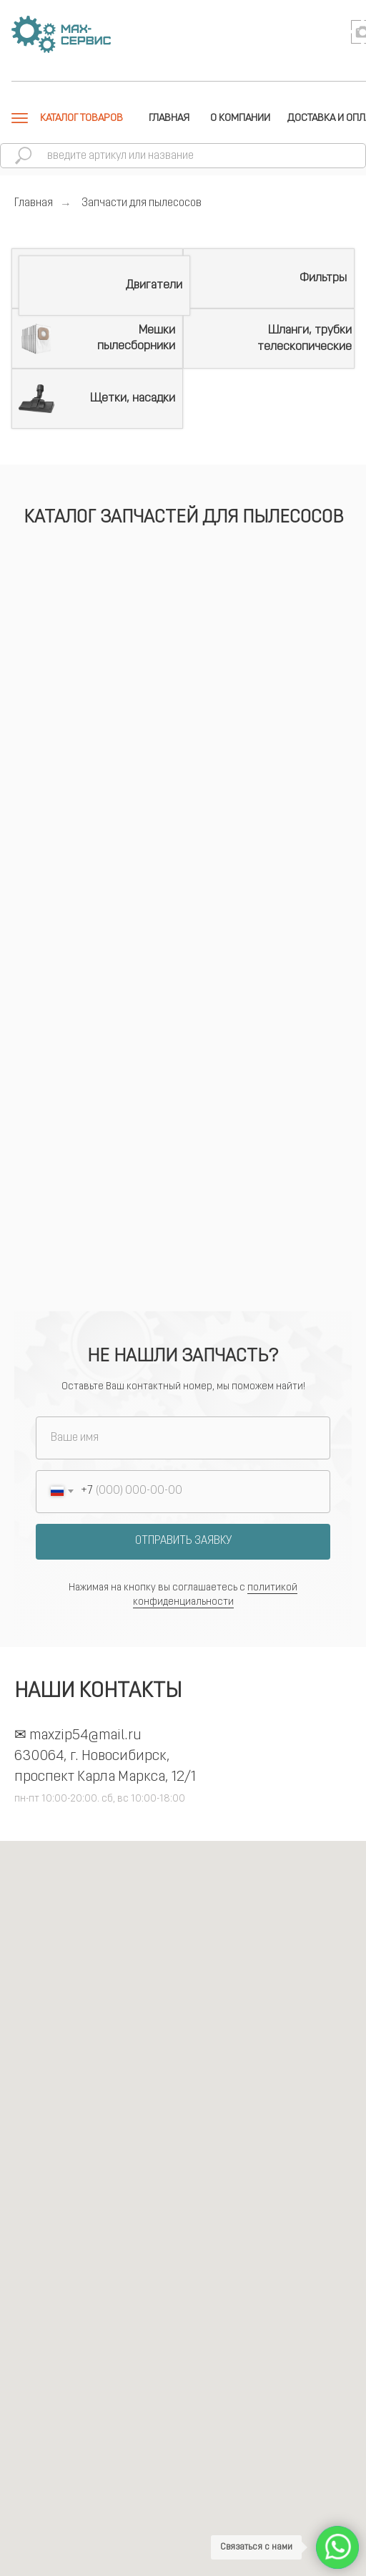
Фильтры (323, 278)
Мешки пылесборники (136, 338)
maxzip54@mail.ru (85, 1736)
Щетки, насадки (132, 398)
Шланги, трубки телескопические (304, 338)
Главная (33, 203)
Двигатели (154, 285)
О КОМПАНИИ (240, 118)
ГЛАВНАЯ (169, 118)
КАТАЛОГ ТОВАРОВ (81, 118)
